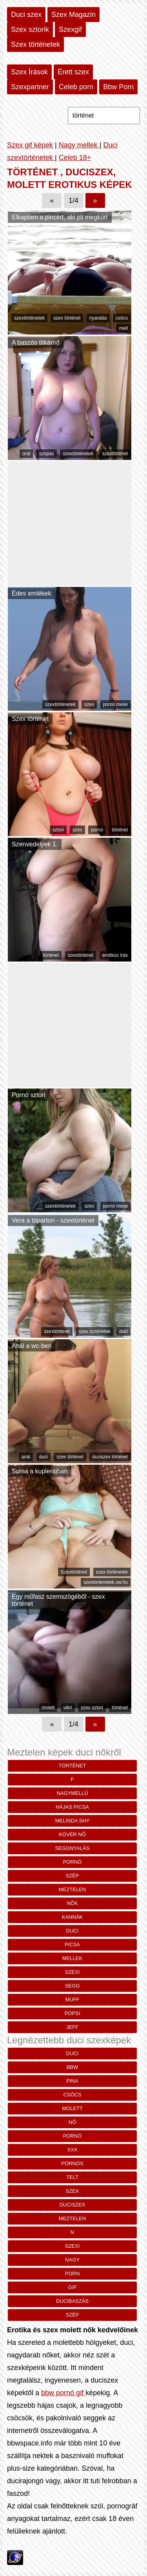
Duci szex (26, 14)
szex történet (66, 318)
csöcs (122, 318)
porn (72, 2273)
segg (72, 1986)
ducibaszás (72, 2301)
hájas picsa (72, 1807)
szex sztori (92, 1707)
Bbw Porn (118, 87)
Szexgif (70, 29)
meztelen (72, 1889)
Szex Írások (29, 72)
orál (26, 453)
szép (72, 1876)
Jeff (72, 2027)
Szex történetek (35, 44)
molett (48, 1707)
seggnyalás (72, 1848)
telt (72, 2177)
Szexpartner (30, 87)
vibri (68, 1707)
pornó (97, 830)
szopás (46, 453)
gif (72, 2287)
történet (120, 830)
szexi (72, 1972)
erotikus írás (115, 955)
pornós (72, 2163)
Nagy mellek (79, 145)
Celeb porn (76, 87)
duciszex (72, 2205)
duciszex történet (110, 1457)
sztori (58, 830)
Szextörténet (74, 1572)
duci (123, 1331)
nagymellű (72, 1793)
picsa (72, 1944)
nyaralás (98, 318)
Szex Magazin (73, 14)
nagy (72, 2260)
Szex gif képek (30, 145)
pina (72, 2081)
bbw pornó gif (63, 2393)
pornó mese (115, 704)
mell (123, 328)
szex (89, 704)
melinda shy (72, 1821)
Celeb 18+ (75, 158)
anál (26, 1457)
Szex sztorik (30, 29)
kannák (72, 1917)
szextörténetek (29, 318)
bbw (72, 2067)
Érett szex (73, 72)
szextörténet (115, 453)
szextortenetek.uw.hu (105, 1582)
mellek (72, 1958)
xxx (72, 2150)
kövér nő (72, 1834)
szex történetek (94, 1331)
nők (72, 1903)
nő (72, 2122)
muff (72, 1999)
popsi (72, 2013)
